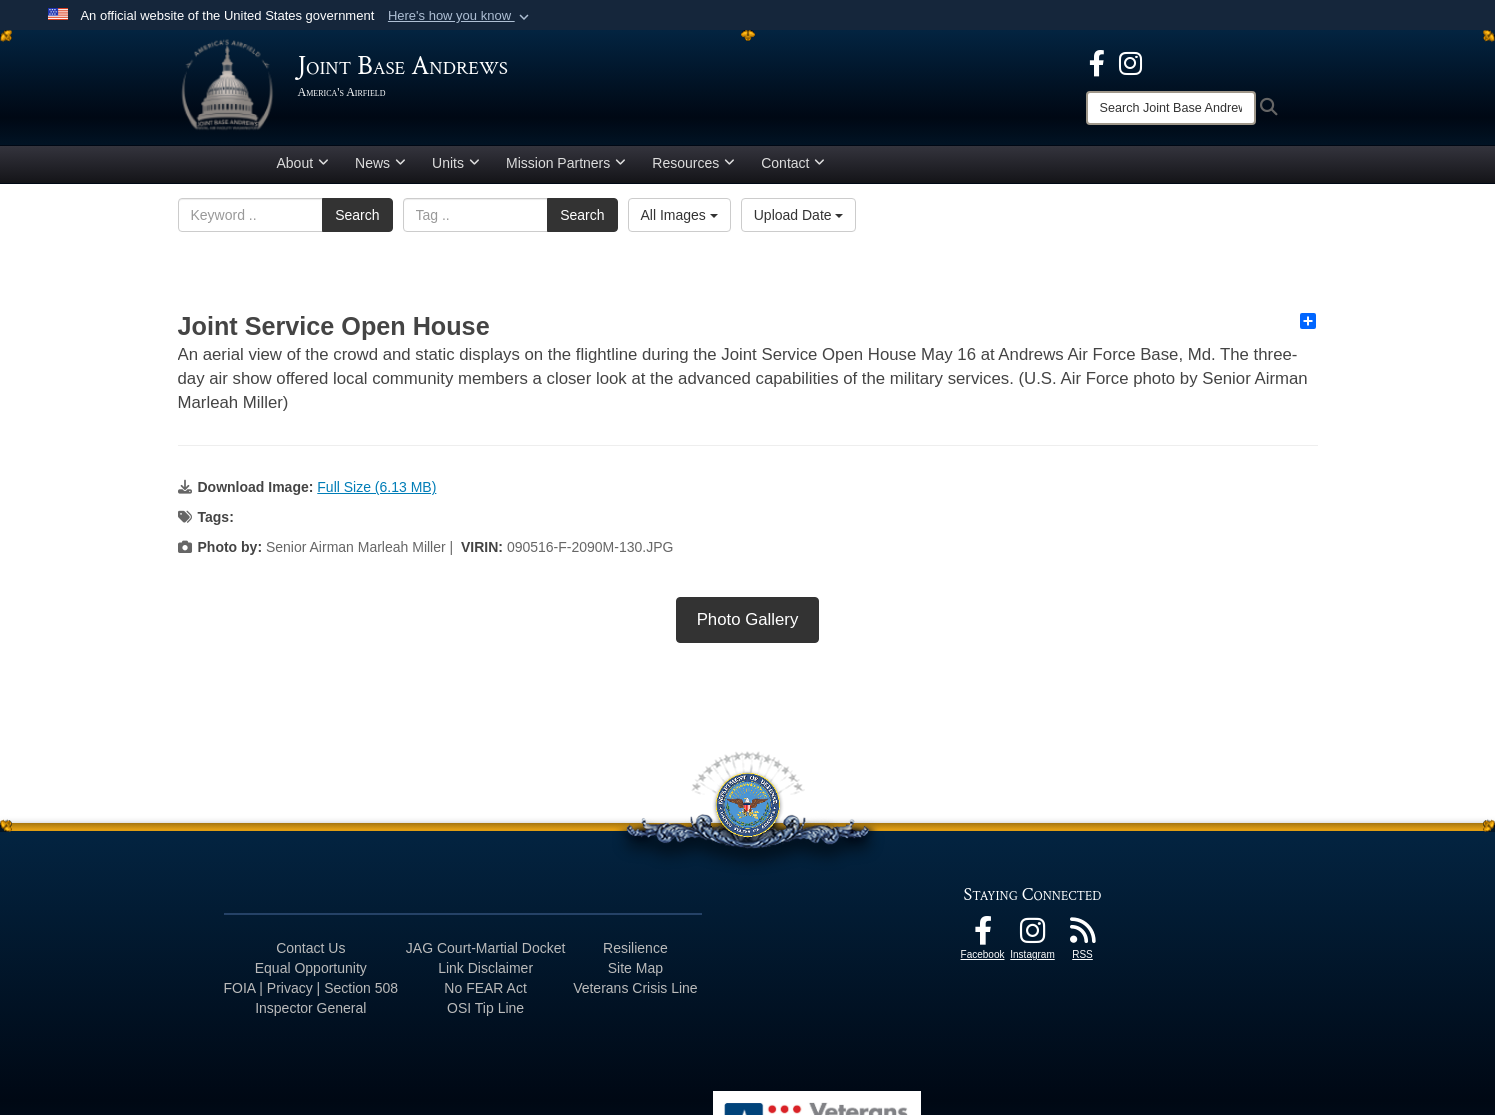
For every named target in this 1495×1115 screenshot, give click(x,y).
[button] (460, 16)
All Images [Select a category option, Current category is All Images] (679, 215)
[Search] (1171, 108)
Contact (793, 163)
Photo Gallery (748, 619)
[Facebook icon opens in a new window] (1097, 62)
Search (357, 215)
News (380, 163)
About (303, 163)
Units (456, 163)
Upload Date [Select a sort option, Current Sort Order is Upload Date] (799, 215)
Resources (693, 163)
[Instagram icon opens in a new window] (1130, 62)
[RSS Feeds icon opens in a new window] (1083, 936)
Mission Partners (566, 163)
